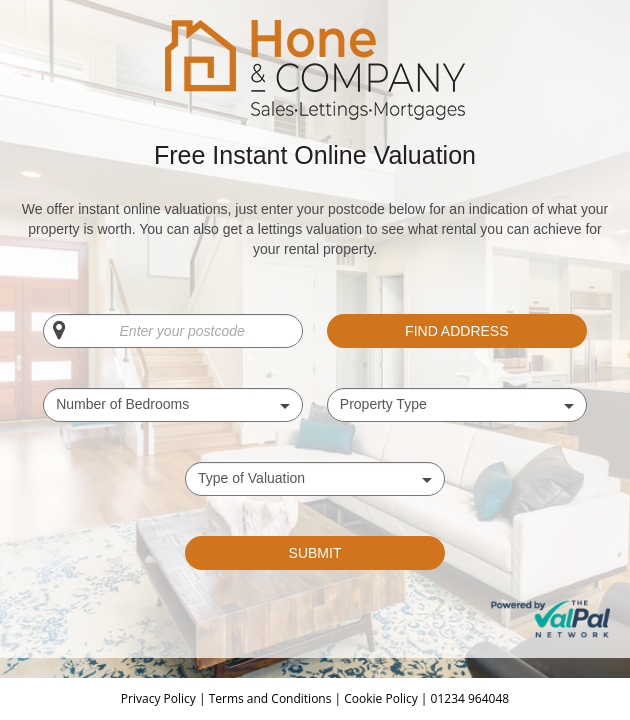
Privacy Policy (160, 698)
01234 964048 (470, 698)
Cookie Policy (382, 698)
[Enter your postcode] (173, 331)
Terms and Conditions (270, 698)
